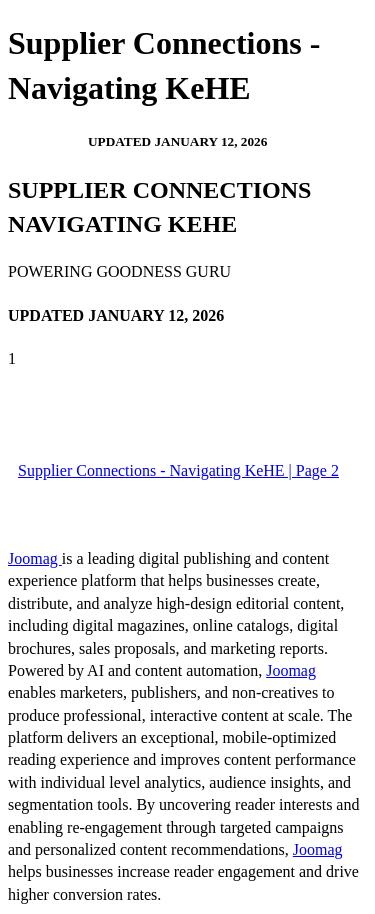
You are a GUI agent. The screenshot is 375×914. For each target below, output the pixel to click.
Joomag (35, 558)
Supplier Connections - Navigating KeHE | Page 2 (178, 470)
